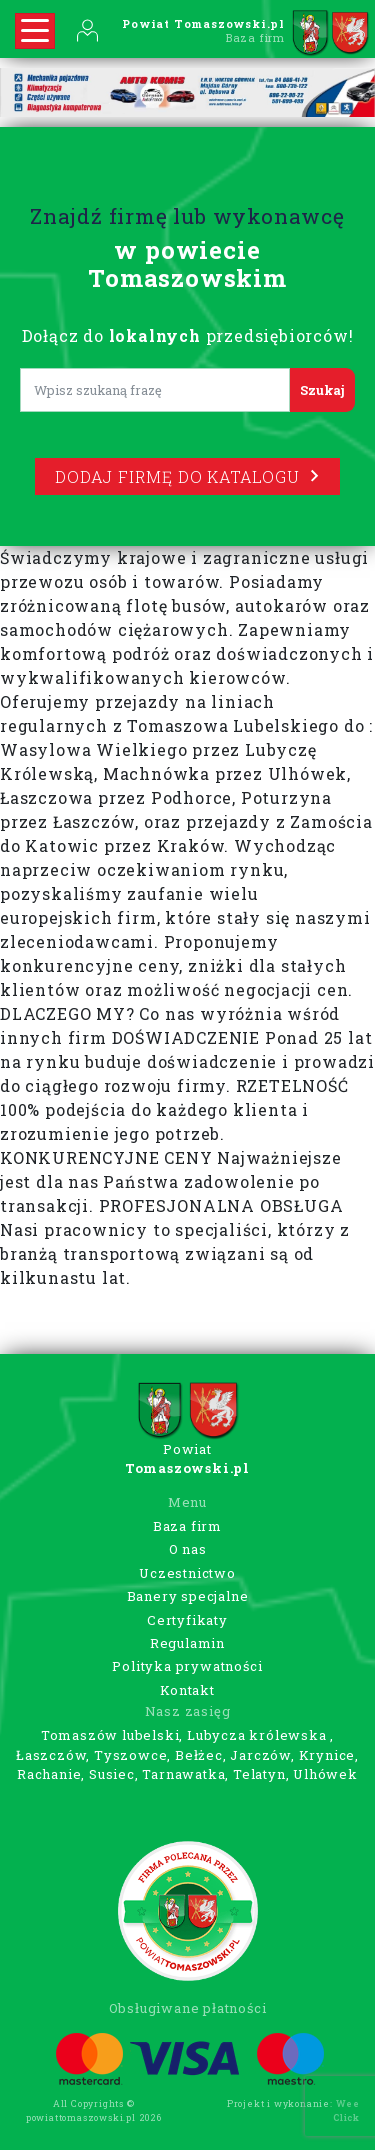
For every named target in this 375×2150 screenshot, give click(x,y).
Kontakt (187, 1690)
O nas (188, 1549)
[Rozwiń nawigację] (35, 31)
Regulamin (187, 1643)
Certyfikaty (187, 1620)
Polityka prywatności (187, 1666)
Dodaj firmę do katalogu (187, 476)
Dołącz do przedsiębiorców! (188, 335)
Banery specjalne (188, 1596)
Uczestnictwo (187, 1573)
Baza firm (187, 1526)
